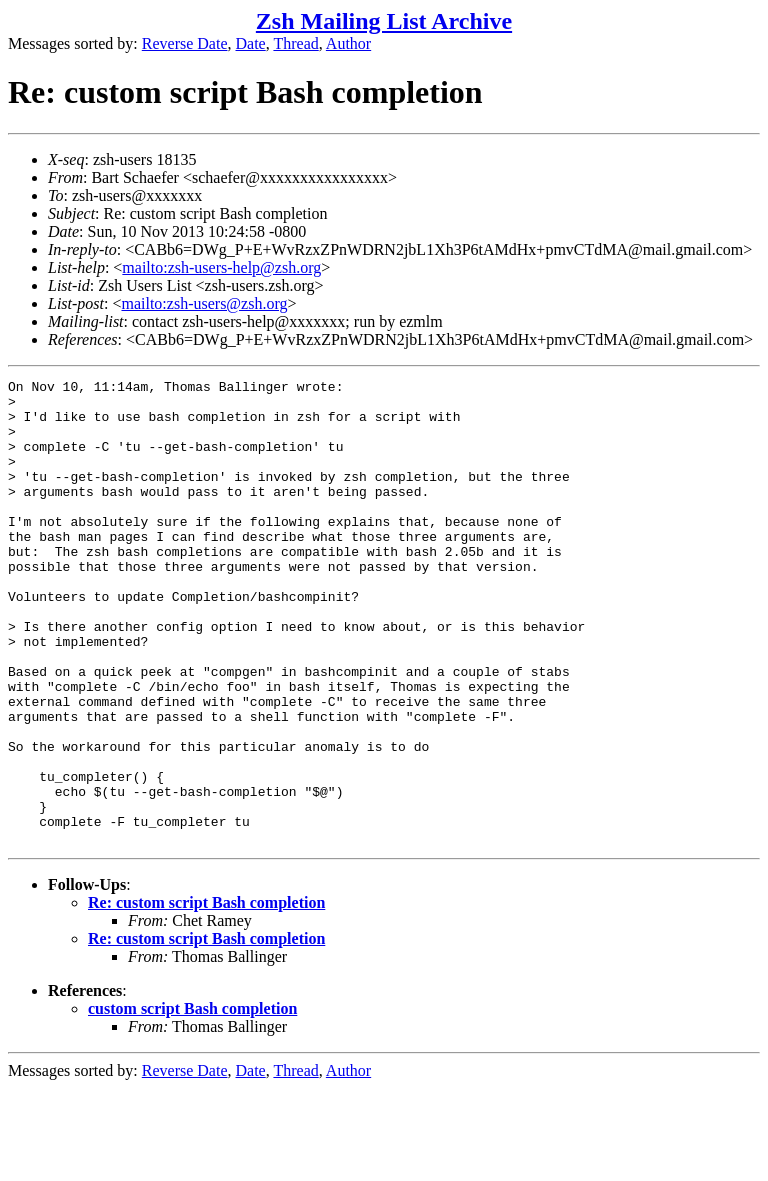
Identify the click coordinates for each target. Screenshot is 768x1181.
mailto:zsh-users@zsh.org (204, 303)
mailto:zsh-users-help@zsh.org (221, 267)
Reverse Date (185, 43)
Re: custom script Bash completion (206, 995)
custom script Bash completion (192, 1101)
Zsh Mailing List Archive (384, 21)
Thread (295, 43)
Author (348, 43)
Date (251, 43)
